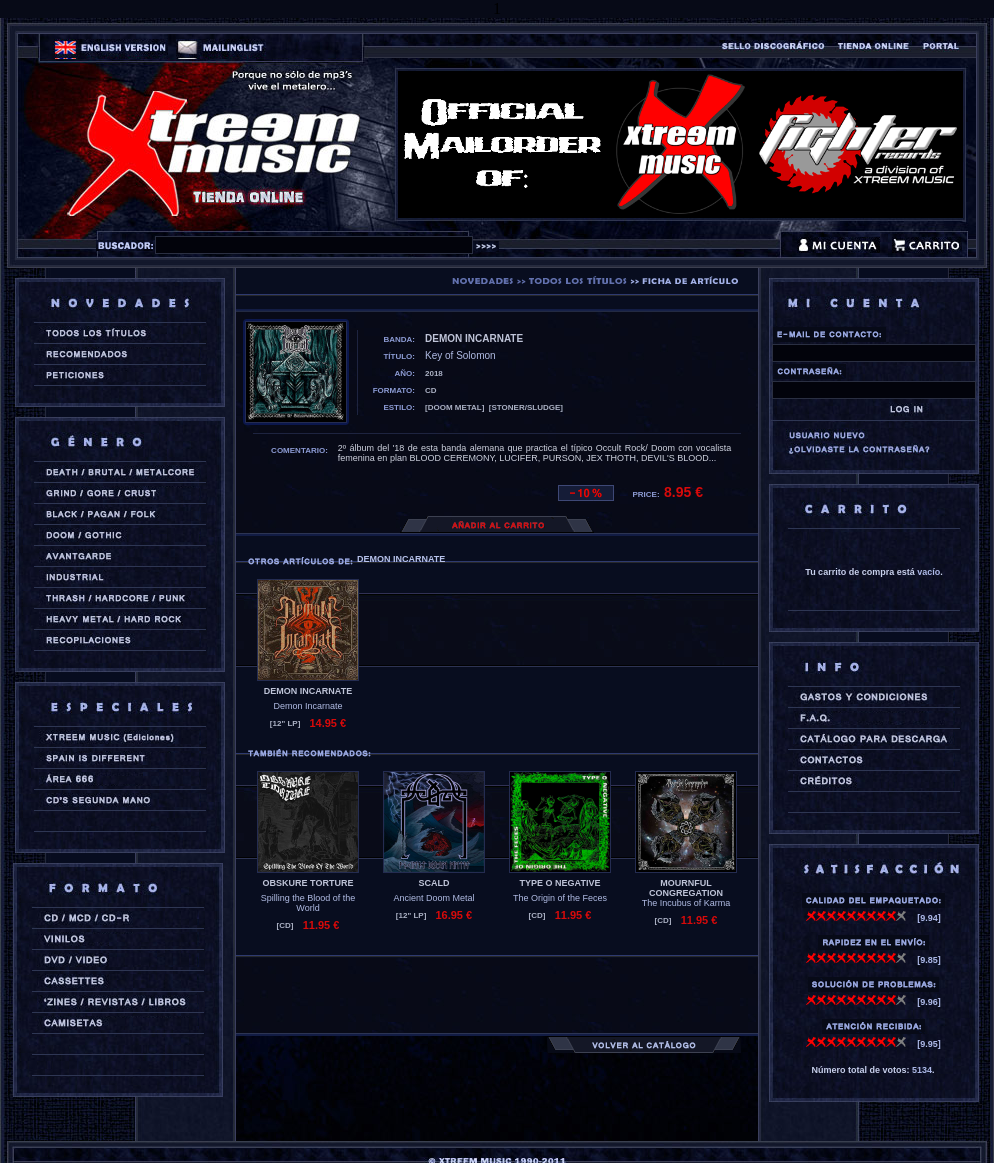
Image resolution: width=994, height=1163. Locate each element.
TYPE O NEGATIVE (560, 883)
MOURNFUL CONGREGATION (686, 888)
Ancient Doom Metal (433, 898)
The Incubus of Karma (686, 903)
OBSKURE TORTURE (308, 883)
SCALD (434, 883)
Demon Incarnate (307, 706)
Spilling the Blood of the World (308, 903)
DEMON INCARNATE (308, 691)
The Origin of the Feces (560, 898)
